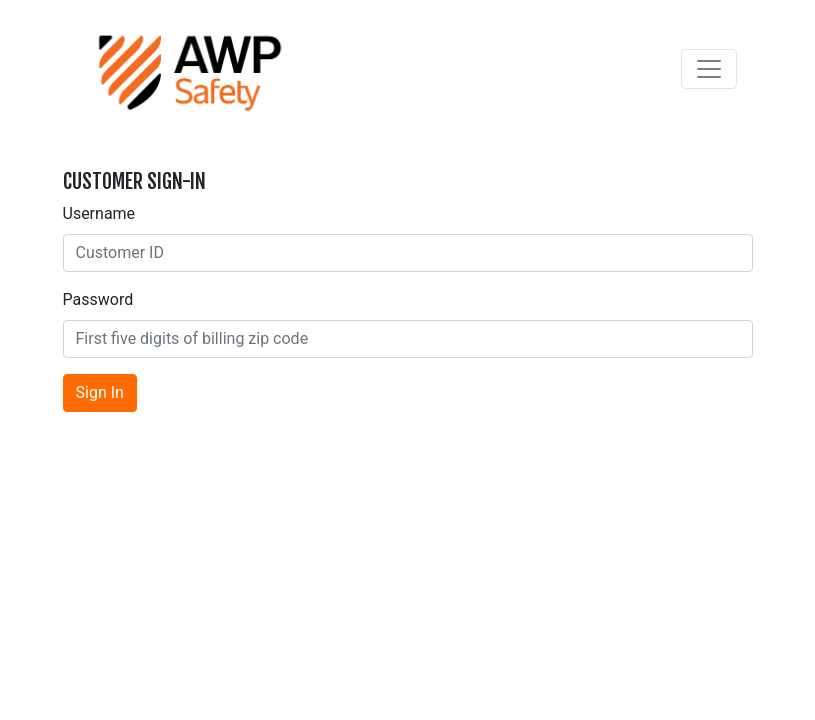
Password (98, 299)
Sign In (100, 392)
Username (99, 213)
